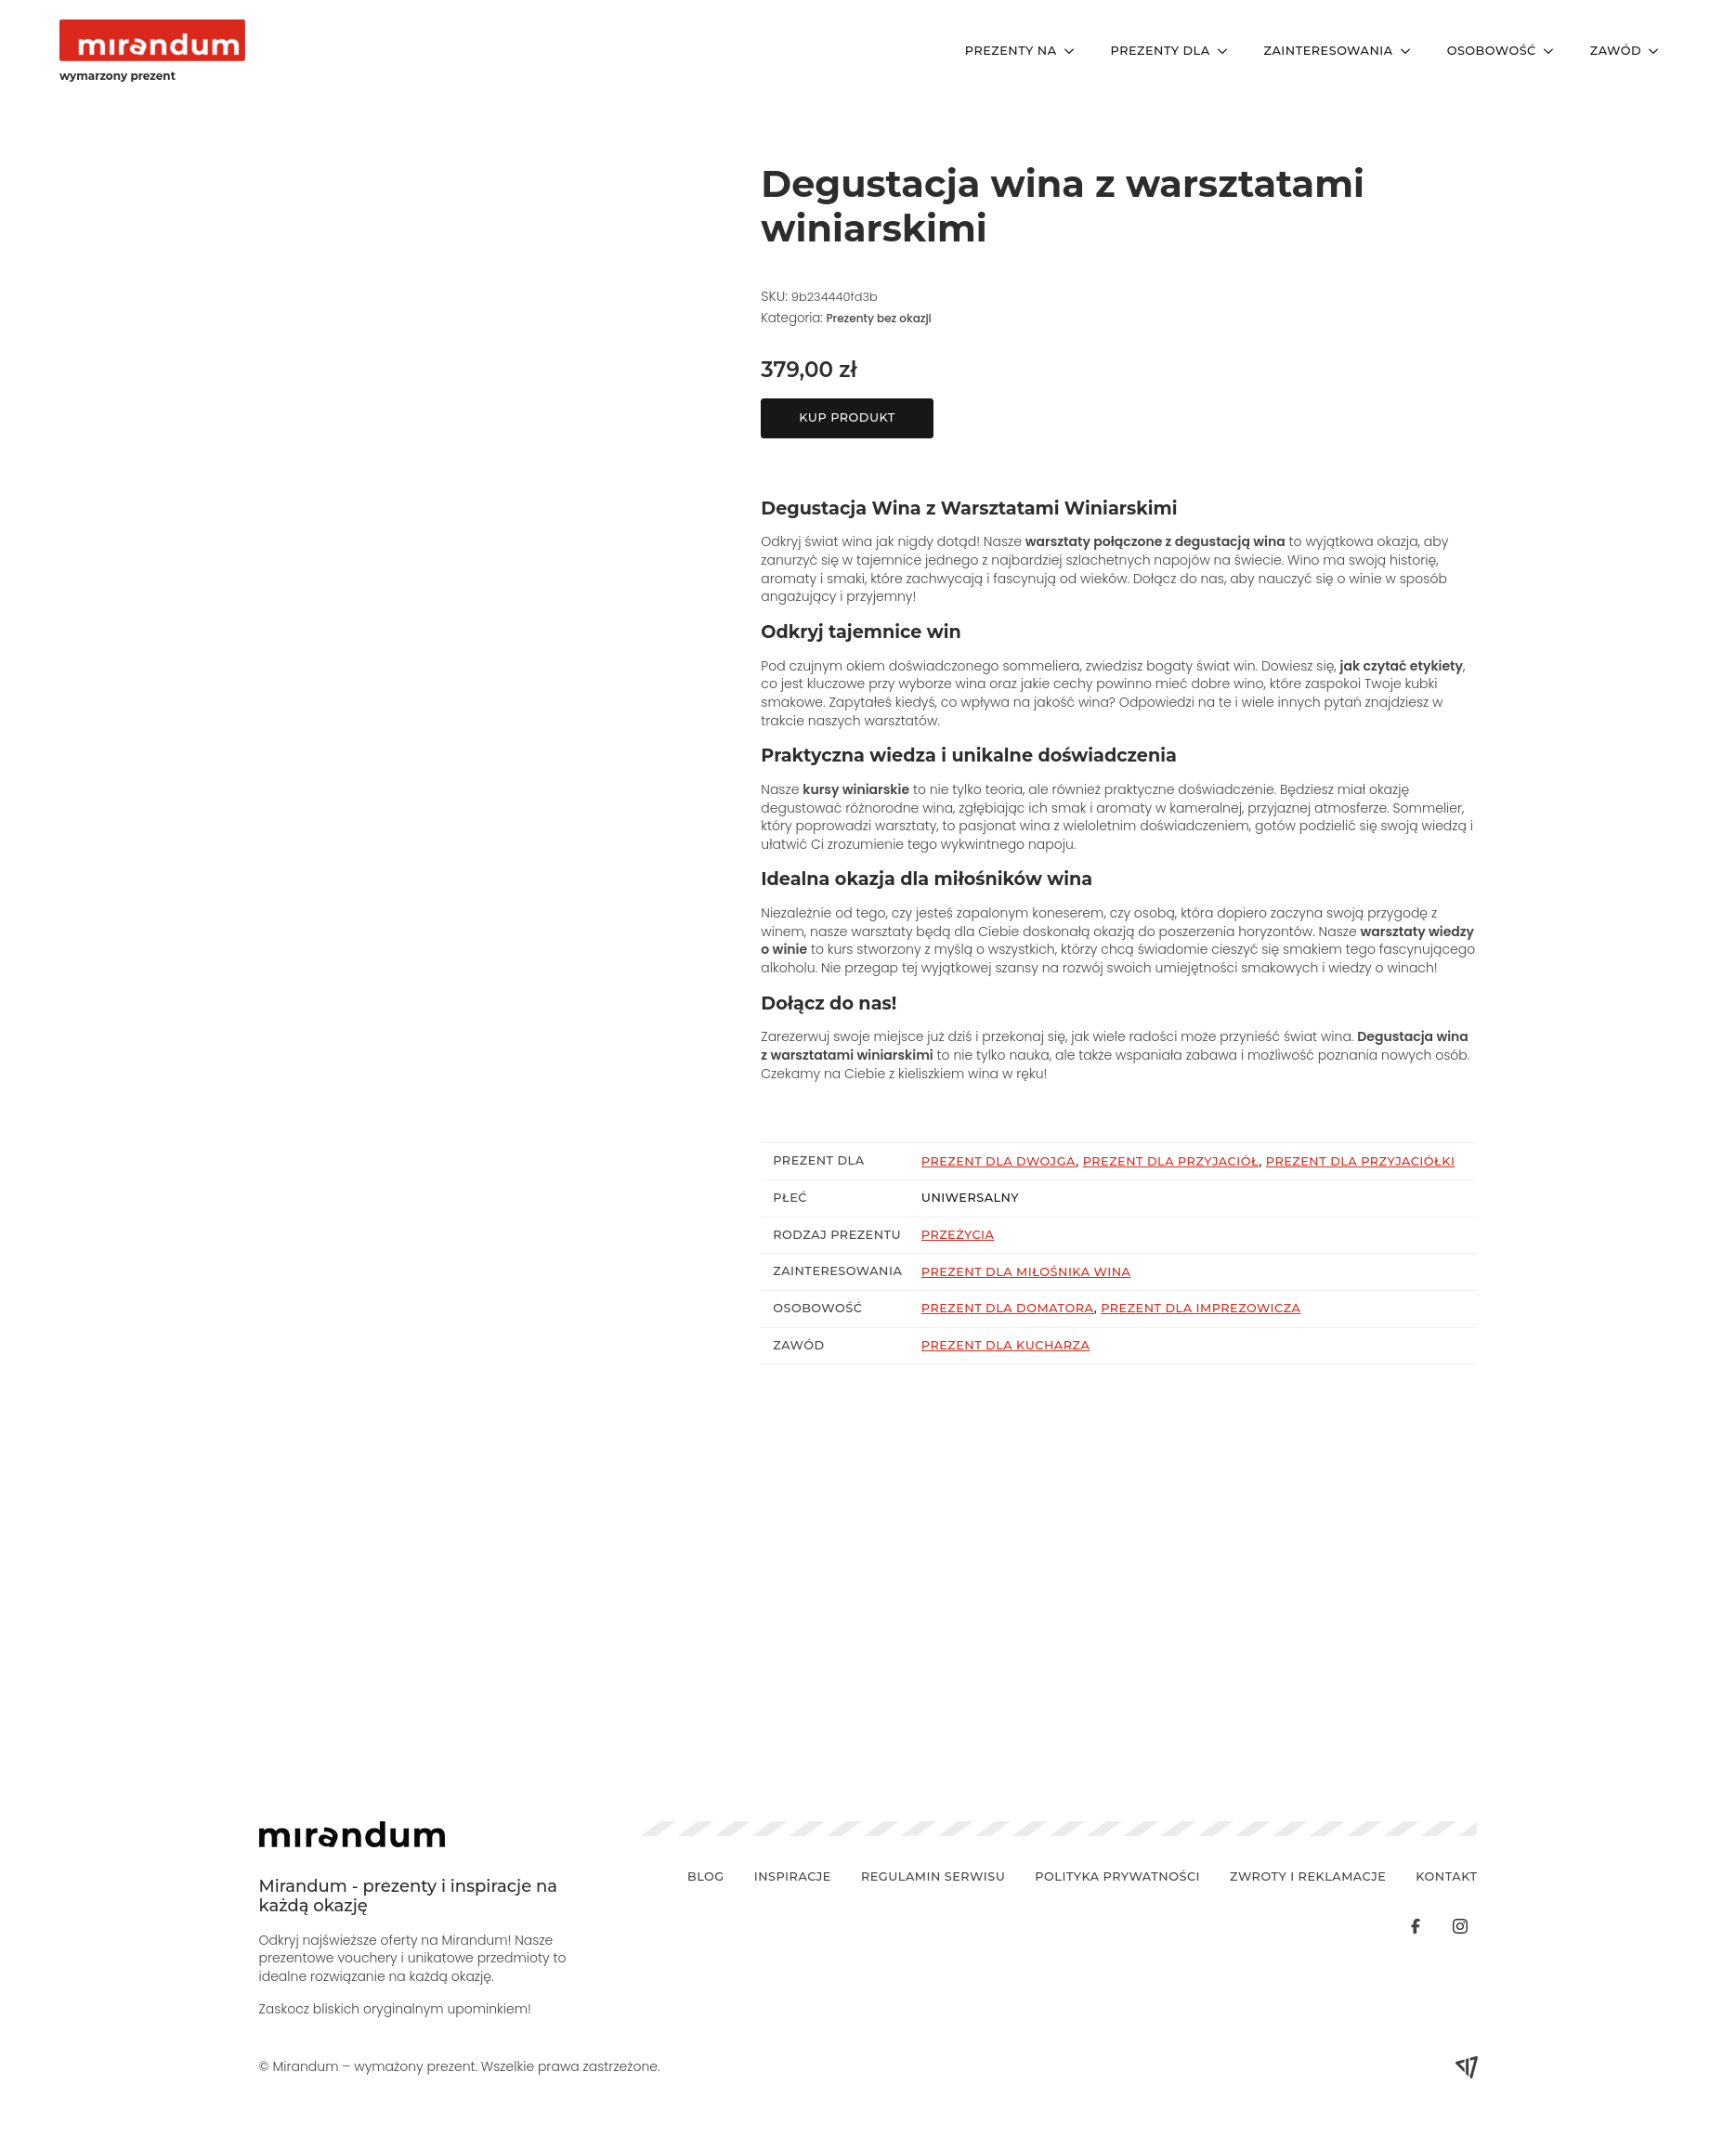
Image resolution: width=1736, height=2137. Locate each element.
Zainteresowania (1328, 51)
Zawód (1615, 51)
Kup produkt (847, 417)
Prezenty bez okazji (878, 318)
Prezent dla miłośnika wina (1026, 1272)
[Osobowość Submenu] (1554, 51)
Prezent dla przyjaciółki (1360, 1161)
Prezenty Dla (1160, 51)
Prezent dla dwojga (999, 1161)
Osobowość (1491, 51)
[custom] (1415, 1926)
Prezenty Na (1011, 51)
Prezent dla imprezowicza (1200, 1308)
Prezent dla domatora (1007, 1308)
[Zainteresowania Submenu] (1411, 51)
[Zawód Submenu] (1659, 51)
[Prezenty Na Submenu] (1074, 51)
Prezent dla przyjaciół (1171, 1161)
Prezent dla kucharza (1005, 1345)
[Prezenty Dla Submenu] (1228, 51)
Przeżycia (958, 1235)
